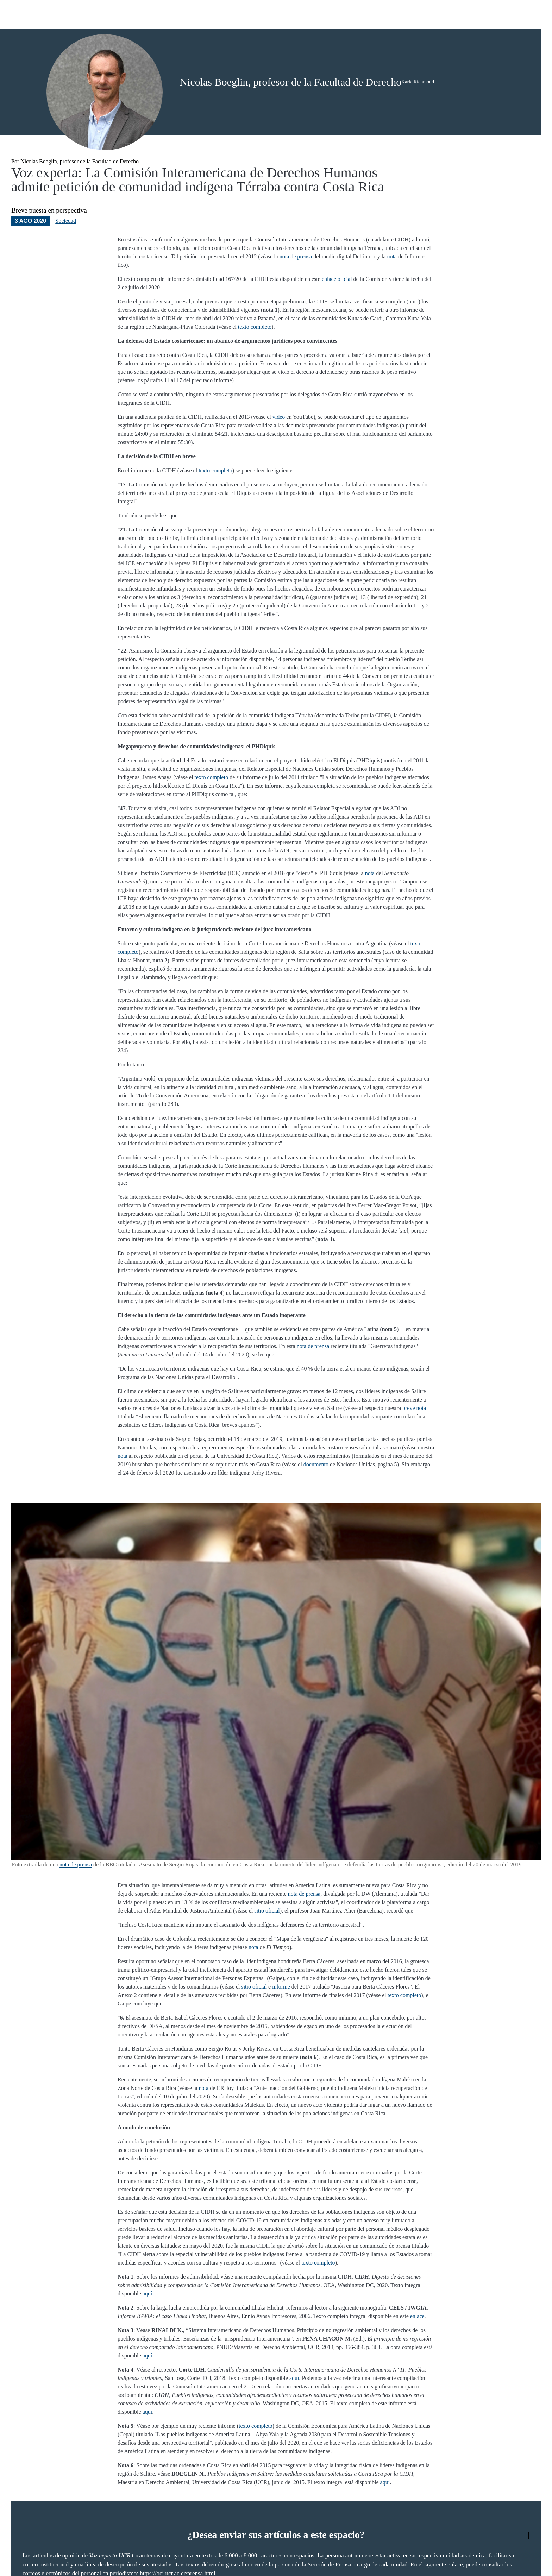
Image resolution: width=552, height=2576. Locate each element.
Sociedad (65, 248)
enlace (417, 2343)
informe (281, 2013)
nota (392, 283)
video (278, 444)
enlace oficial (337, 306)
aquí (147, 2320)
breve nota (414, 1435)
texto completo (255, 354)
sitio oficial (267, 1937)
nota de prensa (296, 283)
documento (315, 1491)
